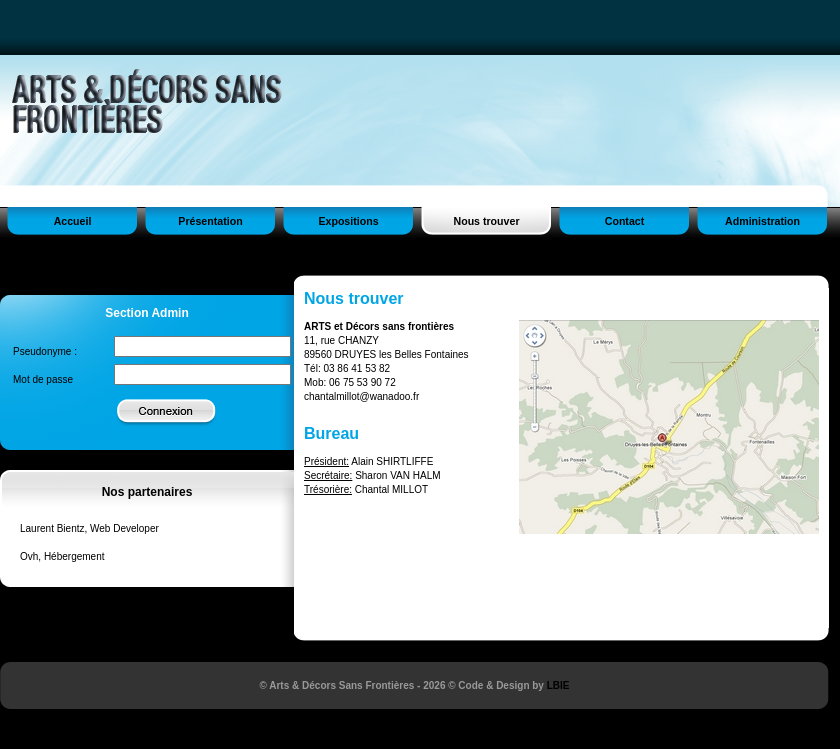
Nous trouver (486, 221)
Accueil (73, 221)
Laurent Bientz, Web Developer (89, 528)
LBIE (558, 685)
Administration (762, 221)
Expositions (348, 221)
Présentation (210, 221)
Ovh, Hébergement (62, 556)
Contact (625, 221)
